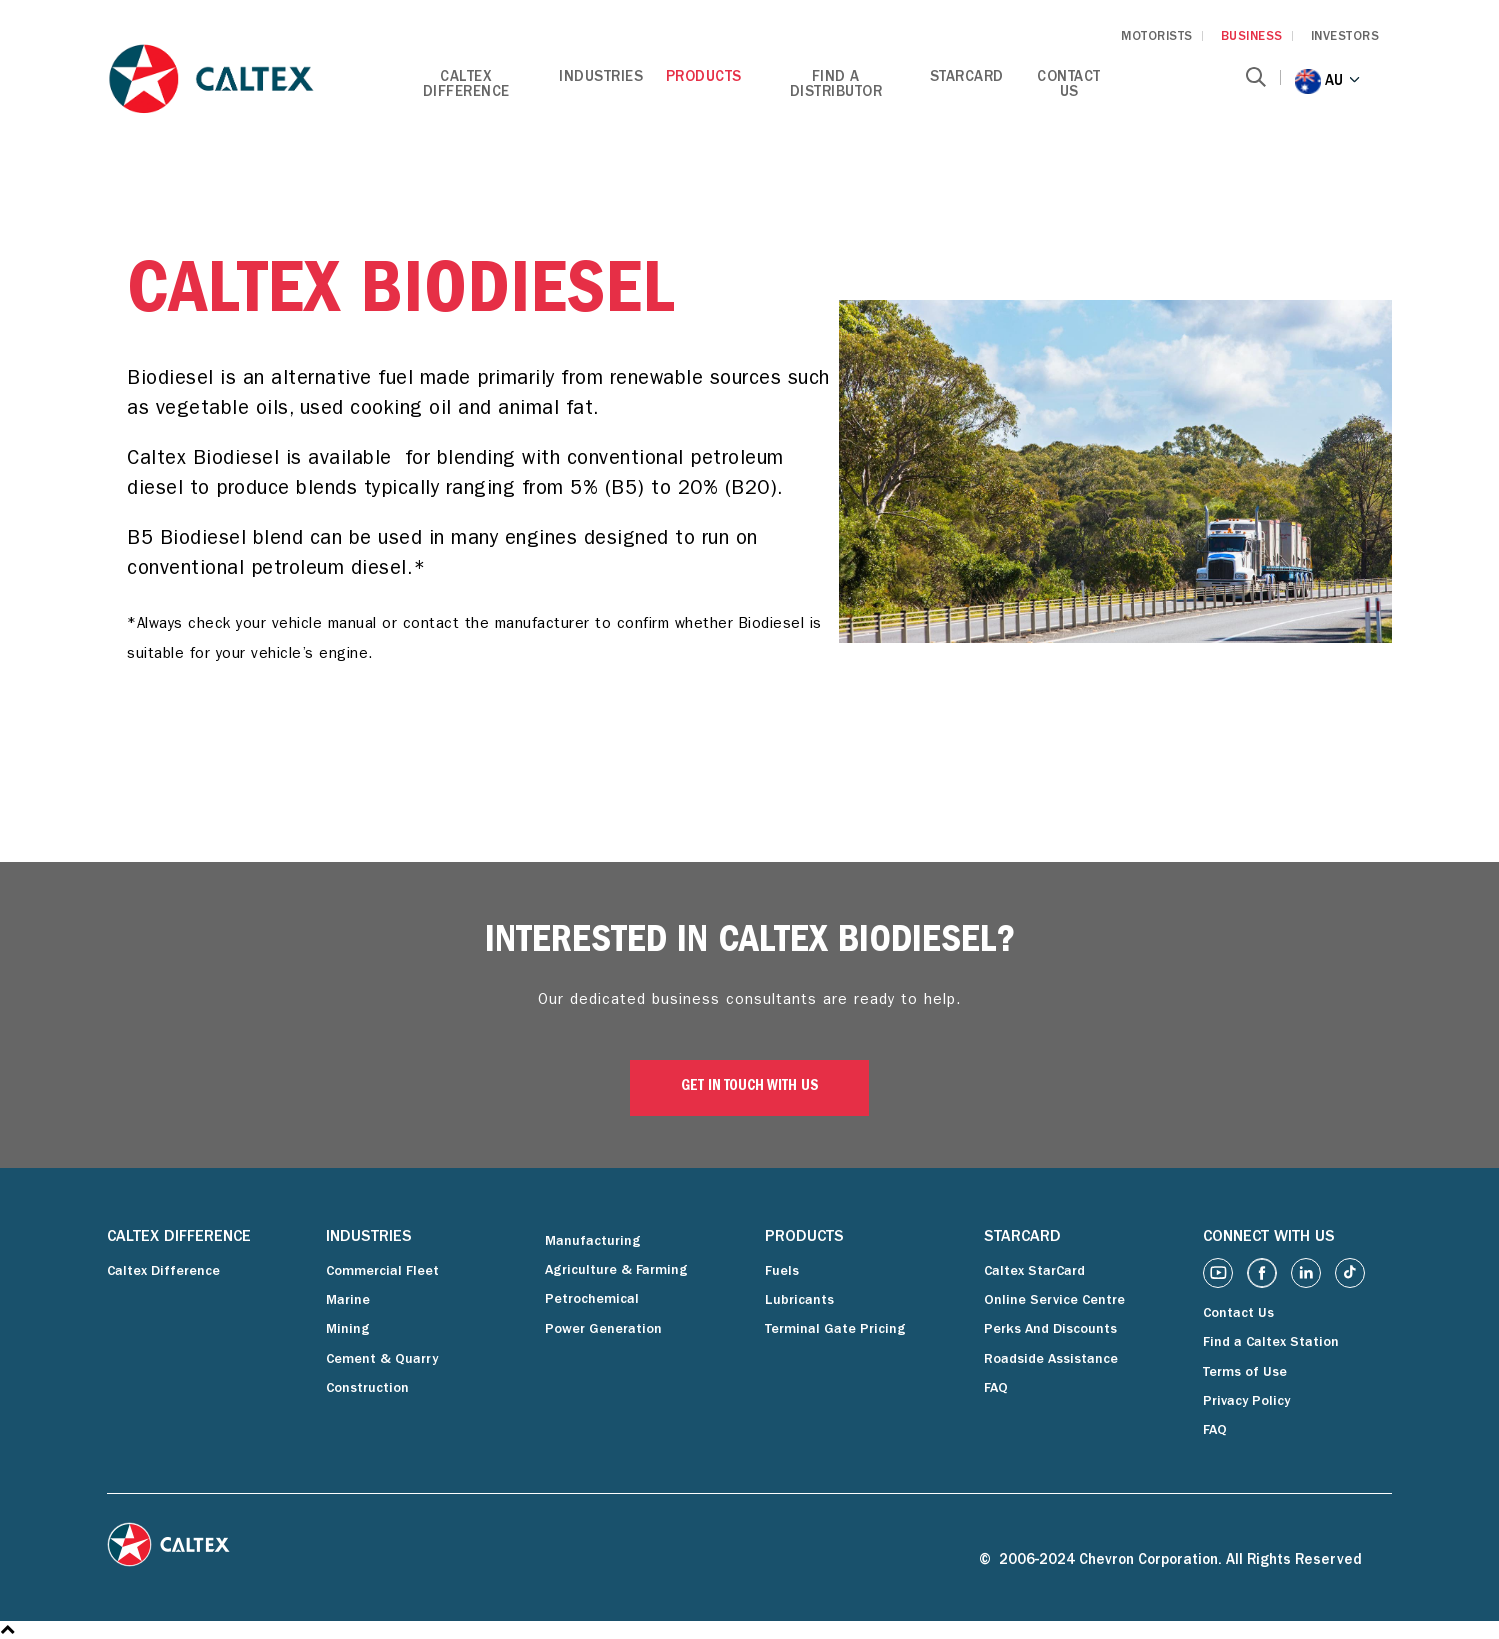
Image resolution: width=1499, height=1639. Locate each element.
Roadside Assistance (1051, 1360)
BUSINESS (1252, 37)
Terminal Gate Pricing (835, 1330)
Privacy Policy (1246, 1402)
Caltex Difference (466, 86)
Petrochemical (592, 1300)
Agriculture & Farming (616, 1271)
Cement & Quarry (382, 1360)
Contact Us (1069, 86)
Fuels (782, 1272)
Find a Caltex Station (1271, 1343)
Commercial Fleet (382, 1272)
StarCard (967, 78)
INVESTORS (1345, 37)
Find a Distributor (836, 86)
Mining (348, 1330)
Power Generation (603, 1330)
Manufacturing (593, 1242)
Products (704, 78)
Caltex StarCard (1034, 1272)
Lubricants (799, 1301)
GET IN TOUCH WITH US (750, 1087)
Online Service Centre (1054, 1301)
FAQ (996, 1389)
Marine (348, 1301)
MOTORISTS (1157, 37)
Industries (601, 78)
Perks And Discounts (1050, 1330)
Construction (367, 1389)
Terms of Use (1245, 1373)
